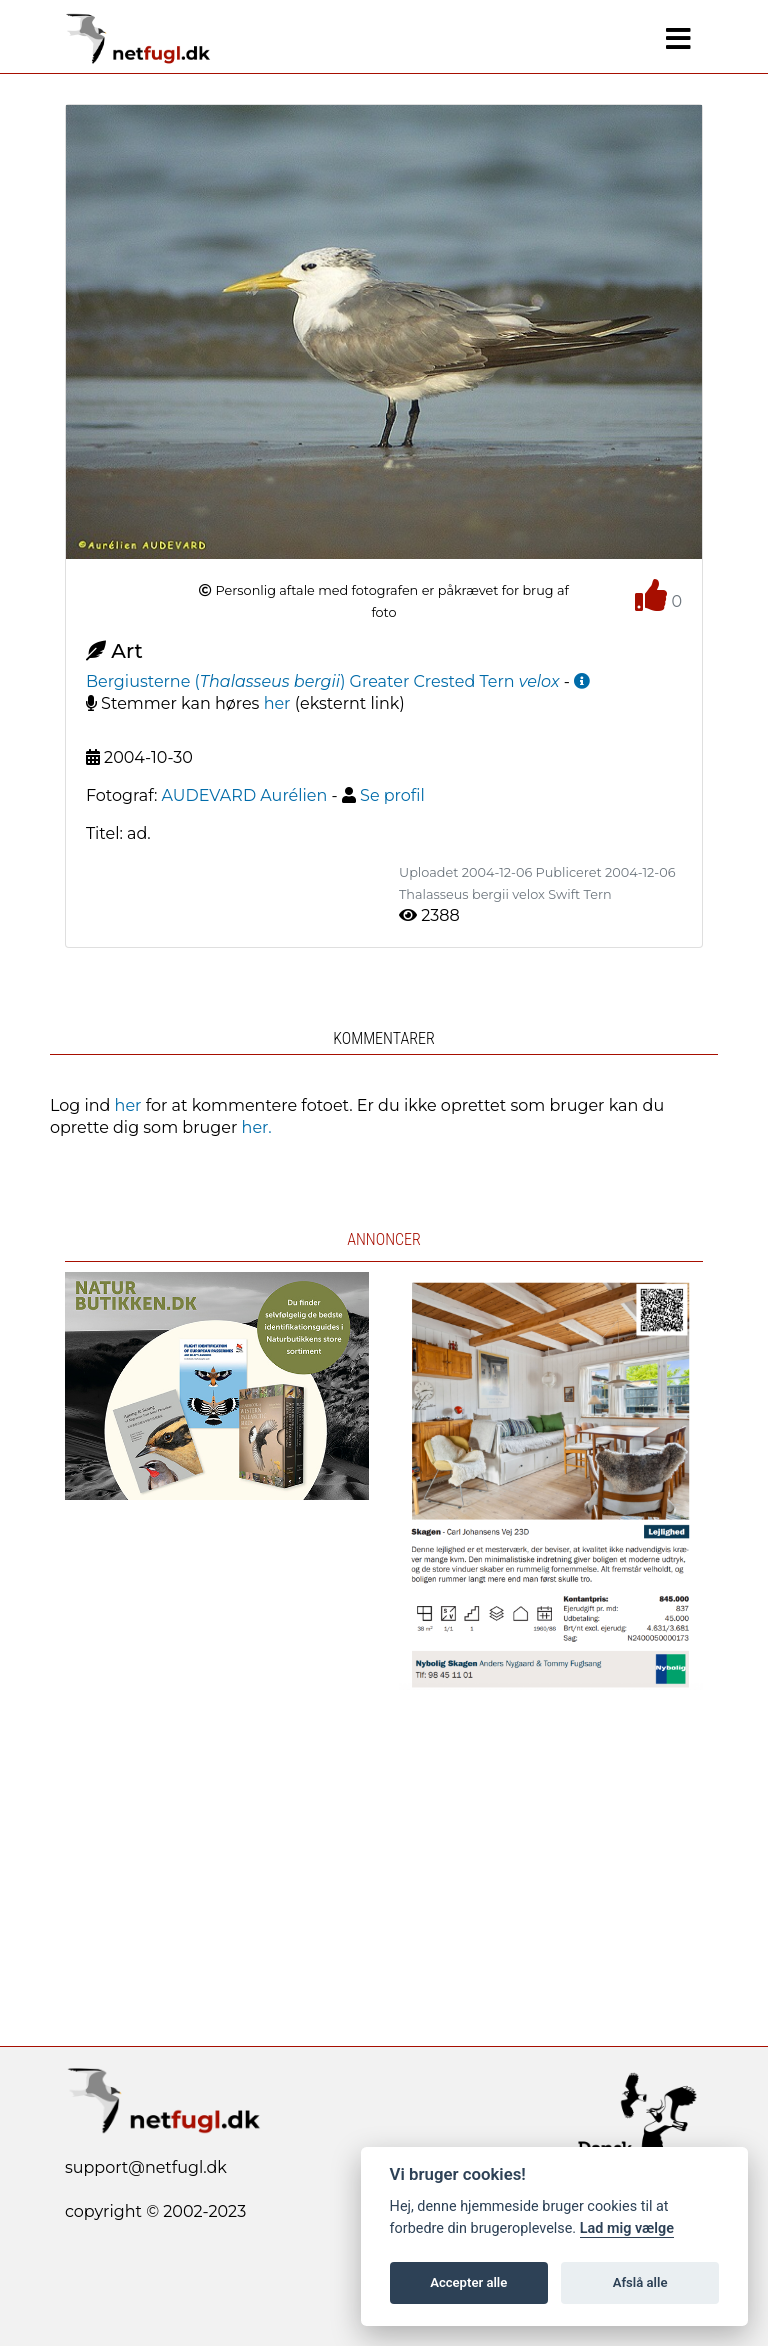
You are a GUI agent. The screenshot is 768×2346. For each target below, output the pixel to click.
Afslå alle (640, 2282)
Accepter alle (468, 2282)
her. (257, 1127)
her (277, 703)
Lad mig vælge (627, 2228)
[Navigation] (678, 39)
